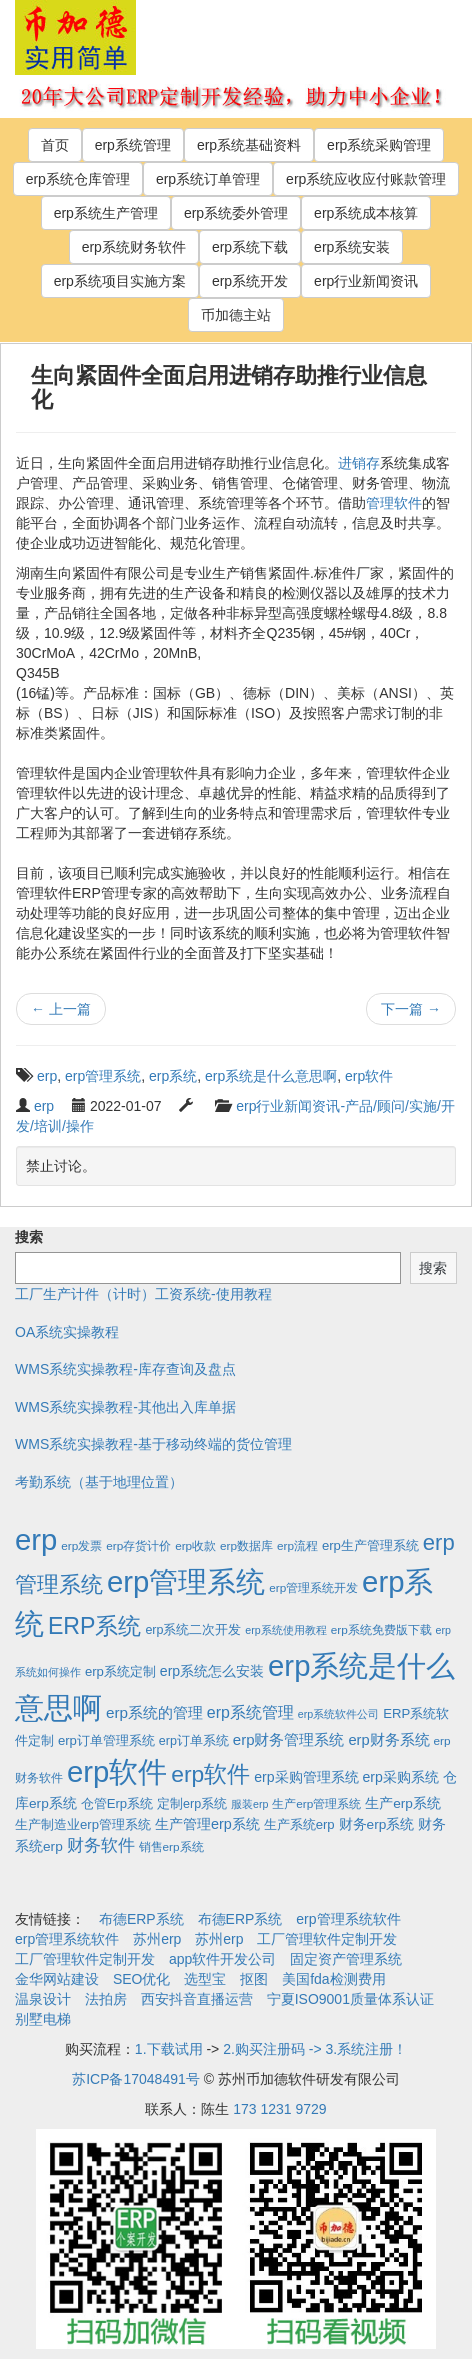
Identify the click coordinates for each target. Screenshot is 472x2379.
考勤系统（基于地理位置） (99, 1482)
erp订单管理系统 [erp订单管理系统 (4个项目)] (106, 1740)
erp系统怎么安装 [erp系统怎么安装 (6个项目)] (212, 1671)
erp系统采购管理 (379, 145)
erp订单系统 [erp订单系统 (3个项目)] (194, 1741)
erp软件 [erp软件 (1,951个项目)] (117, 1771)
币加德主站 (236, 315)
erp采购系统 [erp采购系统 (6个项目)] (400, 1777)
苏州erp (157, 1939)
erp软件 (369, 1076)
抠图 (254, 1979)
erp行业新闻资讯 (366, 281)
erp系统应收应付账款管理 (366, 179)
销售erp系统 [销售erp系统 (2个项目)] (171, 1846)
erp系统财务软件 (134, 247)
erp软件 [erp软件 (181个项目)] (210, 1774)
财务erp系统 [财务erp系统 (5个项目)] (377, 1824)
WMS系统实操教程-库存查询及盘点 (125, 1369)
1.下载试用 (169, 2049)
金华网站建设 (57, 1979)
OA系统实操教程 (67, 1332)
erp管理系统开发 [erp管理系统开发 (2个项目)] (313, 1587)
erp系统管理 (133, 145)
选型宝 (205, 1979)
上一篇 (61, 1009)
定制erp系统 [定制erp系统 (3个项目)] (192, 1804)
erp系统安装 (352, 247)
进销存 (359, 463)
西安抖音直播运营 (197, 1999)
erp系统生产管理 (106, 213)
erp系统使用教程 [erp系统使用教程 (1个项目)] (285, 1630)
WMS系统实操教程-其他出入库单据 (125, 1407)
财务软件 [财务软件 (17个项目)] (101, 1845)
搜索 (29, 1237)
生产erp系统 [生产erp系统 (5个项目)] (403, 1803)
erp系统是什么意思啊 (271, 1076)
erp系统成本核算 (366, 213)
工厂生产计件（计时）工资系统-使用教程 (143, 1294)
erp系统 (173, 1076)
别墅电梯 (43, 2019)
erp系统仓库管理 (78, 179)
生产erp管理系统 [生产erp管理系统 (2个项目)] (316, 1803)
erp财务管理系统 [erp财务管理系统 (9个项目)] (289, 1739)
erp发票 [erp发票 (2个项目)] (81, 1545)
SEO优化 (142, 1979)
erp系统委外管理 (236, 213)
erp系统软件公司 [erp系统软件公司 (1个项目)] (338, 1714)
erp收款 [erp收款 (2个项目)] (195, 1545)
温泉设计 (43, 1999)
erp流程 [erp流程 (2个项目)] (297, 1545)
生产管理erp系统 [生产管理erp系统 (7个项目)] (207, 1824)
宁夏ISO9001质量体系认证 (350, 1999)
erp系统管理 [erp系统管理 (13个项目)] (250, 1712)
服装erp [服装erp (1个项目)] (249, 1804)
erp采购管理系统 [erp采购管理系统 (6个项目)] (306, 1777)
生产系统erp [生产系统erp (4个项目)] (299, 1824)
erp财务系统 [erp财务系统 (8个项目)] (388, 1740)
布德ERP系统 (141, 1919)
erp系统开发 (250, 281)
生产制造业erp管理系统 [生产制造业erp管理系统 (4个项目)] (83, 1824)
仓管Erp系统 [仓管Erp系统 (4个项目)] (117, 1803)
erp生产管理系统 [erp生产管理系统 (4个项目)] (370, 1545)
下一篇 (411, 1009)
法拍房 (106, 1999)
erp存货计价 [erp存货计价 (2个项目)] (138, 1545)
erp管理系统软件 (348, 1919)
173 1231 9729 (279, 2109)
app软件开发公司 (222, 1959)
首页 (55, 145)
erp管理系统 (103, 1076)
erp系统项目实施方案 (120, 281)
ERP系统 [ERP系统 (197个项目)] (95, 1626)
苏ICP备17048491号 (136, 2079)
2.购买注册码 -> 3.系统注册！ (315, 2049)
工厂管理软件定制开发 (327, 1939)
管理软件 (394, 503)
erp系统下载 (250, 247)
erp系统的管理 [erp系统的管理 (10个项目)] (154, 1712)
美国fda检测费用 (333, 1979)
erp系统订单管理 (208, 179)
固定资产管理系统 (346, 1959)
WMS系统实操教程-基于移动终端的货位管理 (153, 1444)
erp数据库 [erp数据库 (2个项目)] (246, 1545)
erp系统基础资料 (249, 145)
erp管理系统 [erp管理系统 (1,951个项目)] (186, 1581)
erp (47, 1076)
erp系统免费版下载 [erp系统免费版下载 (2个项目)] (381, 1629)
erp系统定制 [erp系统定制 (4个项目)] (120, 1671)
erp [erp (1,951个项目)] (36, 1539)
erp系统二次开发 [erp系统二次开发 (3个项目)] (193, 1630)
